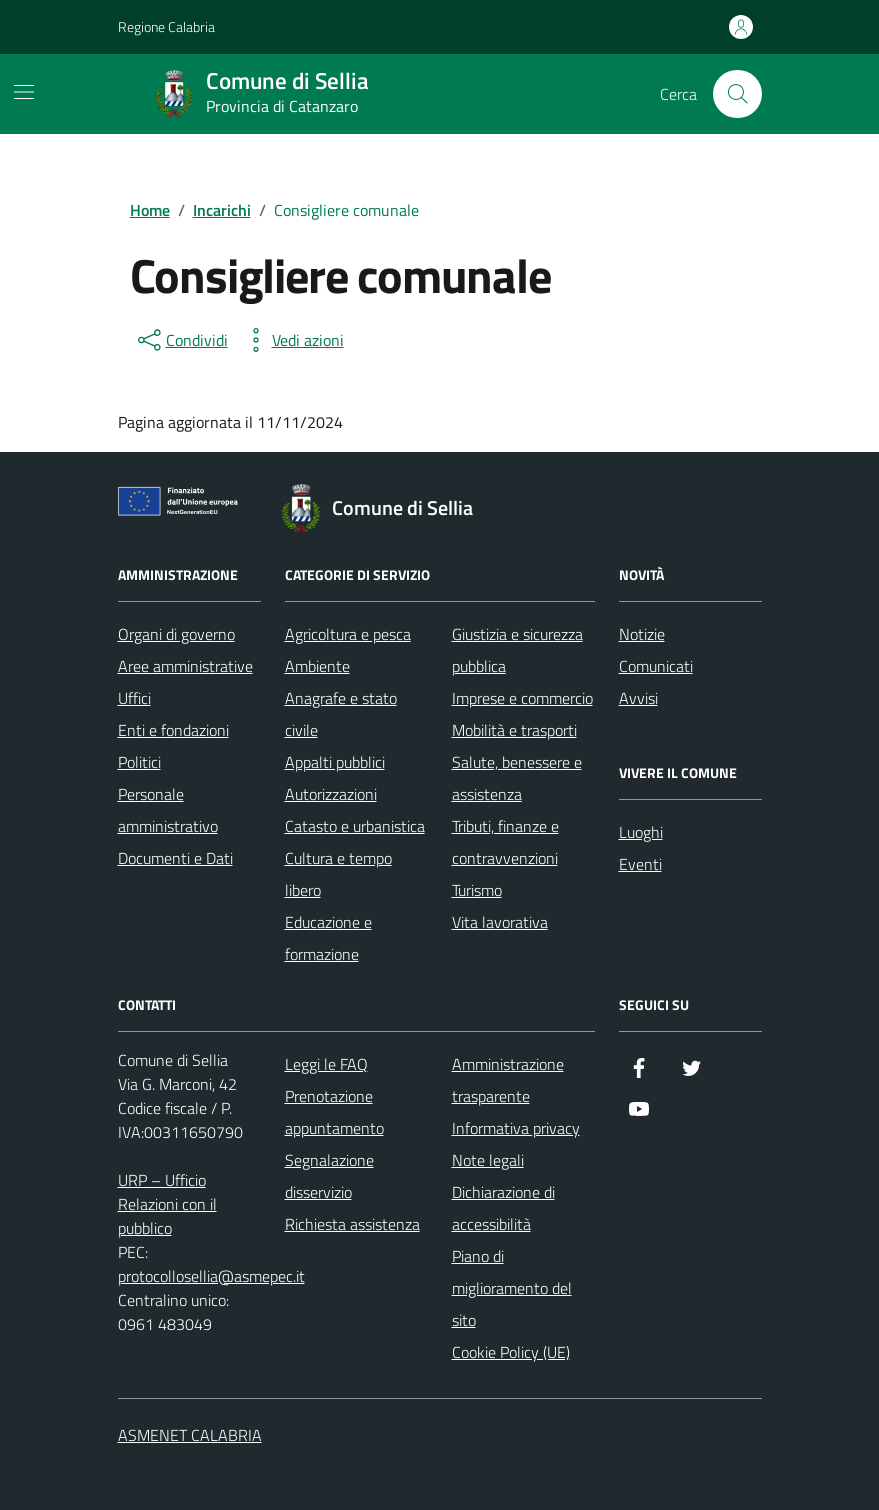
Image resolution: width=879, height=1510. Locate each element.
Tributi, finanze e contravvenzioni (505, 842)
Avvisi (638, 698)
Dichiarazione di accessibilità (503, 1208)
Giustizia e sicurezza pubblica (517, 650)
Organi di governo (176, 634)
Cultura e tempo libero (338, 874)
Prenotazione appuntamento (334, 1112)
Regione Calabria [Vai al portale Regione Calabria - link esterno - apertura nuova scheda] (166, 26)
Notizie (642, 634)
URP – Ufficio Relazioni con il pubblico (167, 1204)
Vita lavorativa (500, 922)
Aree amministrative (185, 666)
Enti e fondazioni (173, 730)
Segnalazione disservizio (329, 1176)
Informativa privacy (516, 1128)
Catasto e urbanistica (355, 826)
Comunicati (656, 666)
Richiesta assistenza (352, 1224)
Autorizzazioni (331, 794)
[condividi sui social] (181, 340)
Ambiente (317, 666)
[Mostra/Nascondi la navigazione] (24, 92)
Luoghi (641, 832)
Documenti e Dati (175, 858)
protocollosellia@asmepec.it (211, 1276)
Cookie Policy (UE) (511, 1352)
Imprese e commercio (522, 698)
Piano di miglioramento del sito (512, 1288)
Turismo (477, 890)
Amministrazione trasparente (508, 1080)
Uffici (134, 698)
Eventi (640, 864)
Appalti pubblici (335, 762)
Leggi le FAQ (326, 1064)
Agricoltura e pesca (348, 634)
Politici (139, 762)
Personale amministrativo (168, 810)
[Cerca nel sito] (737, 94)
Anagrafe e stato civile (341, 714)
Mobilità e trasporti (514, 730)
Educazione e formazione (328, 938)
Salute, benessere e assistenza (517, 778)
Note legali (488, 1160)
